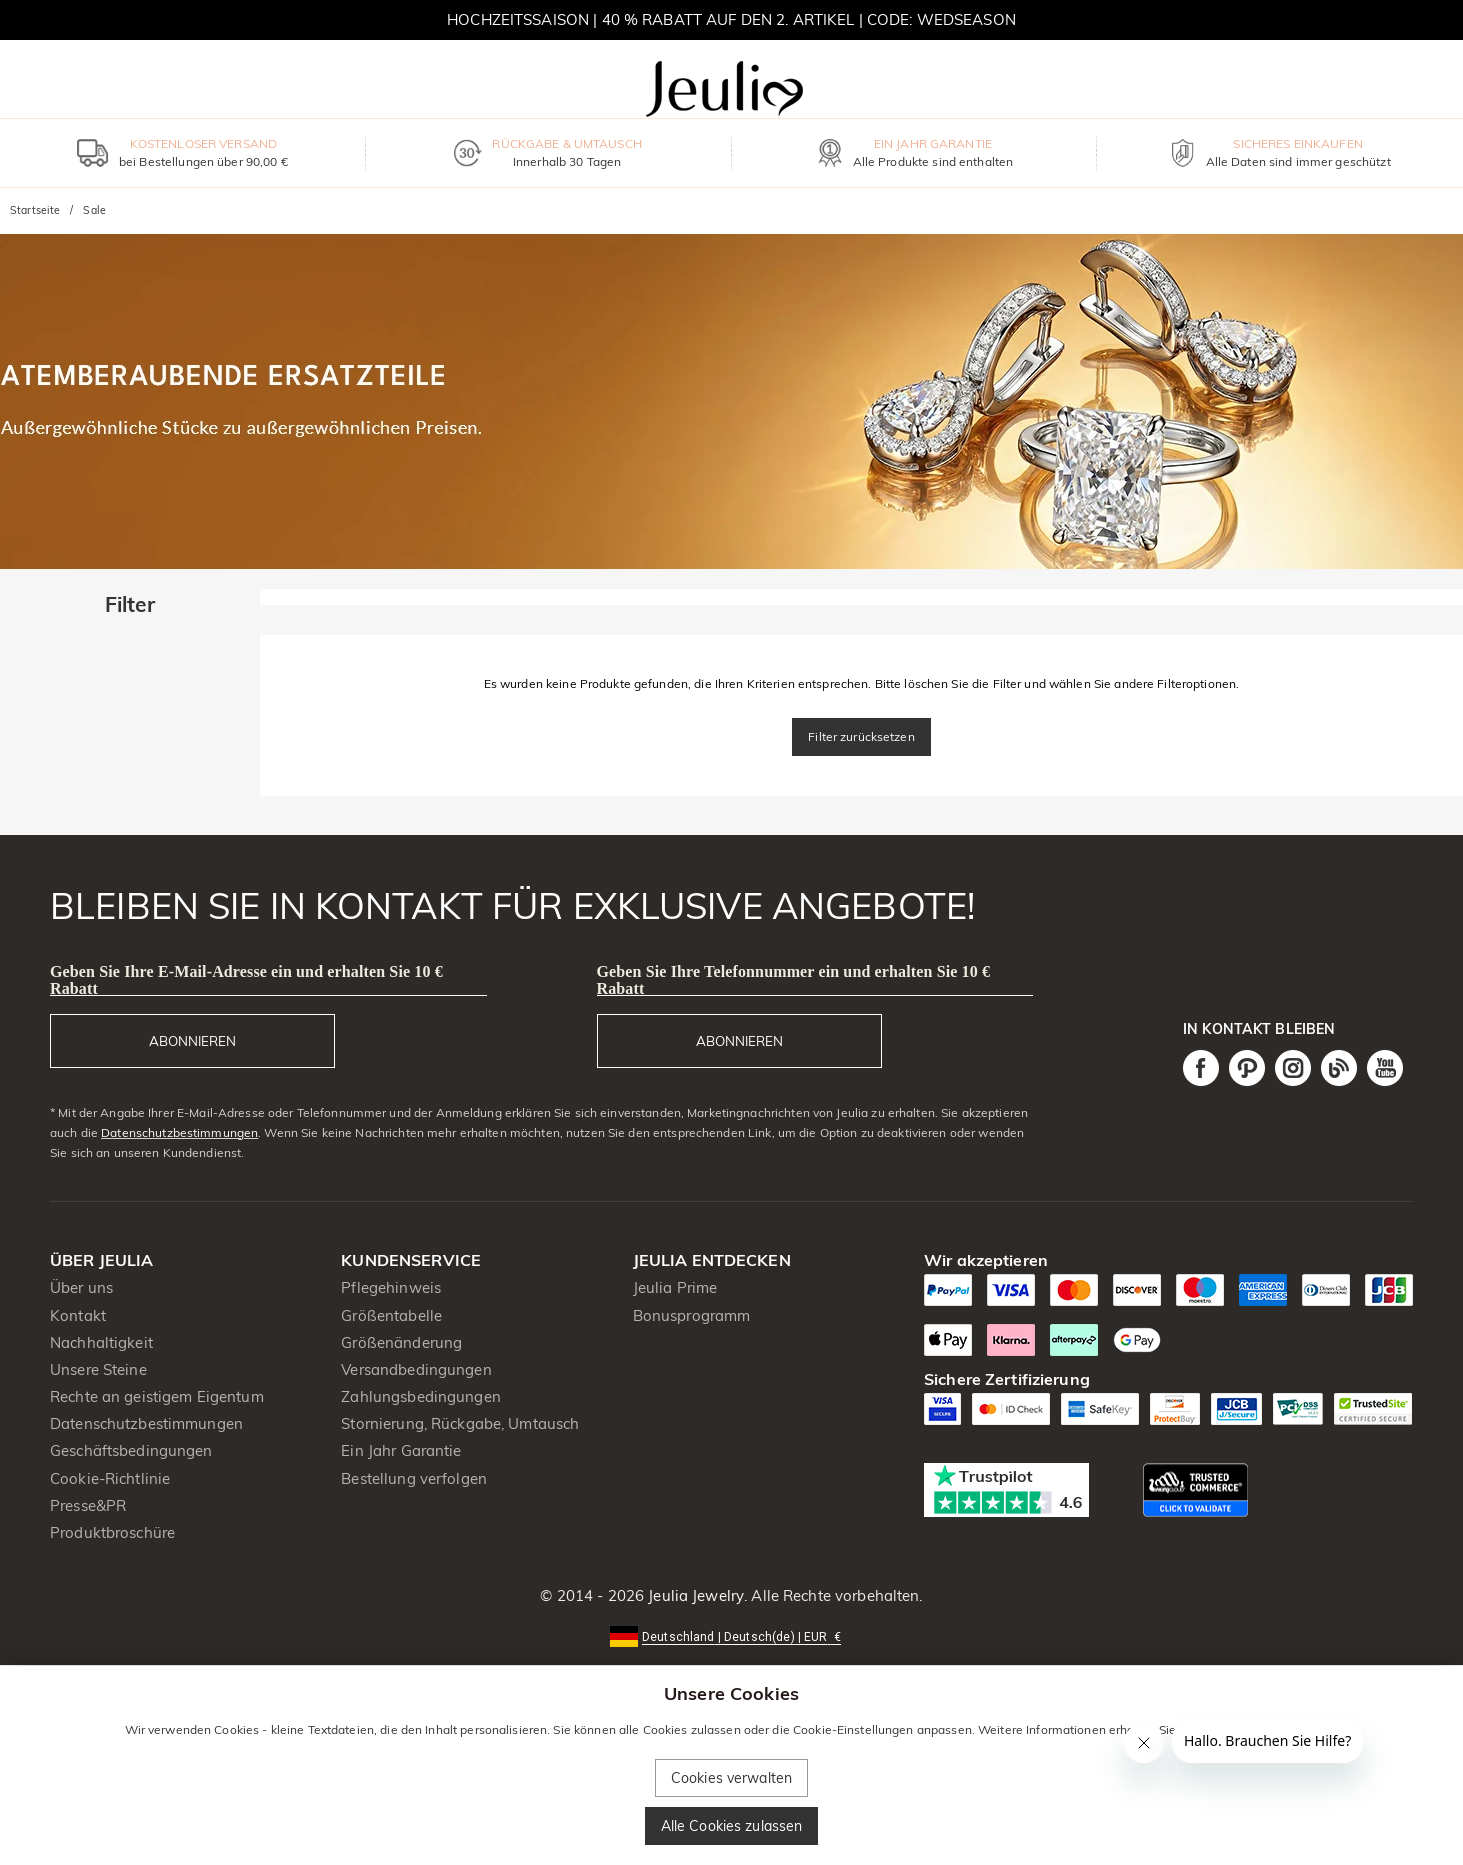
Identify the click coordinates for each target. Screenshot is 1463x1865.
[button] (731, 1635)
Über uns (81, 1287)
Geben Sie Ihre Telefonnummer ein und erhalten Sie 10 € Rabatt (794, 980)
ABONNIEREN (192, 1041)
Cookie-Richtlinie (110, 1478)
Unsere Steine (98, 1369)
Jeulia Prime (675, 1287)
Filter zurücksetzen (861, 736)
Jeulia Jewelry (694, 1595)
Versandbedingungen (416, 1369)
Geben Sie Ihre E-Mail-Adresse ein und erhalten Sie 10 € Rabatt (246, 980)
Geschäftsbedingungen (131, 1450)
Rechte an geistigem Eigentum (157, 1396)
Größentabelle (391, 1315)
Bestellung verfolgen (414, 1478)
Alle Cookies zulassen (732, 1826)
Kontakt (78, 1315)
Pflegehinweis (391, 1287)
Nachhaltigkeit (101, 1342)
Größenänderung (401, 1342)
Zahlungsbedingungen (421, 1396)
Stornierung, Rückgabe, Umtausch (460, 1423)
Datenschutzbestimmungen (179, 1132)
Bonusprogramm (692, 1315)
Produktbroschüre (112, 1532)
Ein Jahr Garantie (401, 1450)
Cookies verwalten (731, 1778)
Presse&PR (88, 1505)
